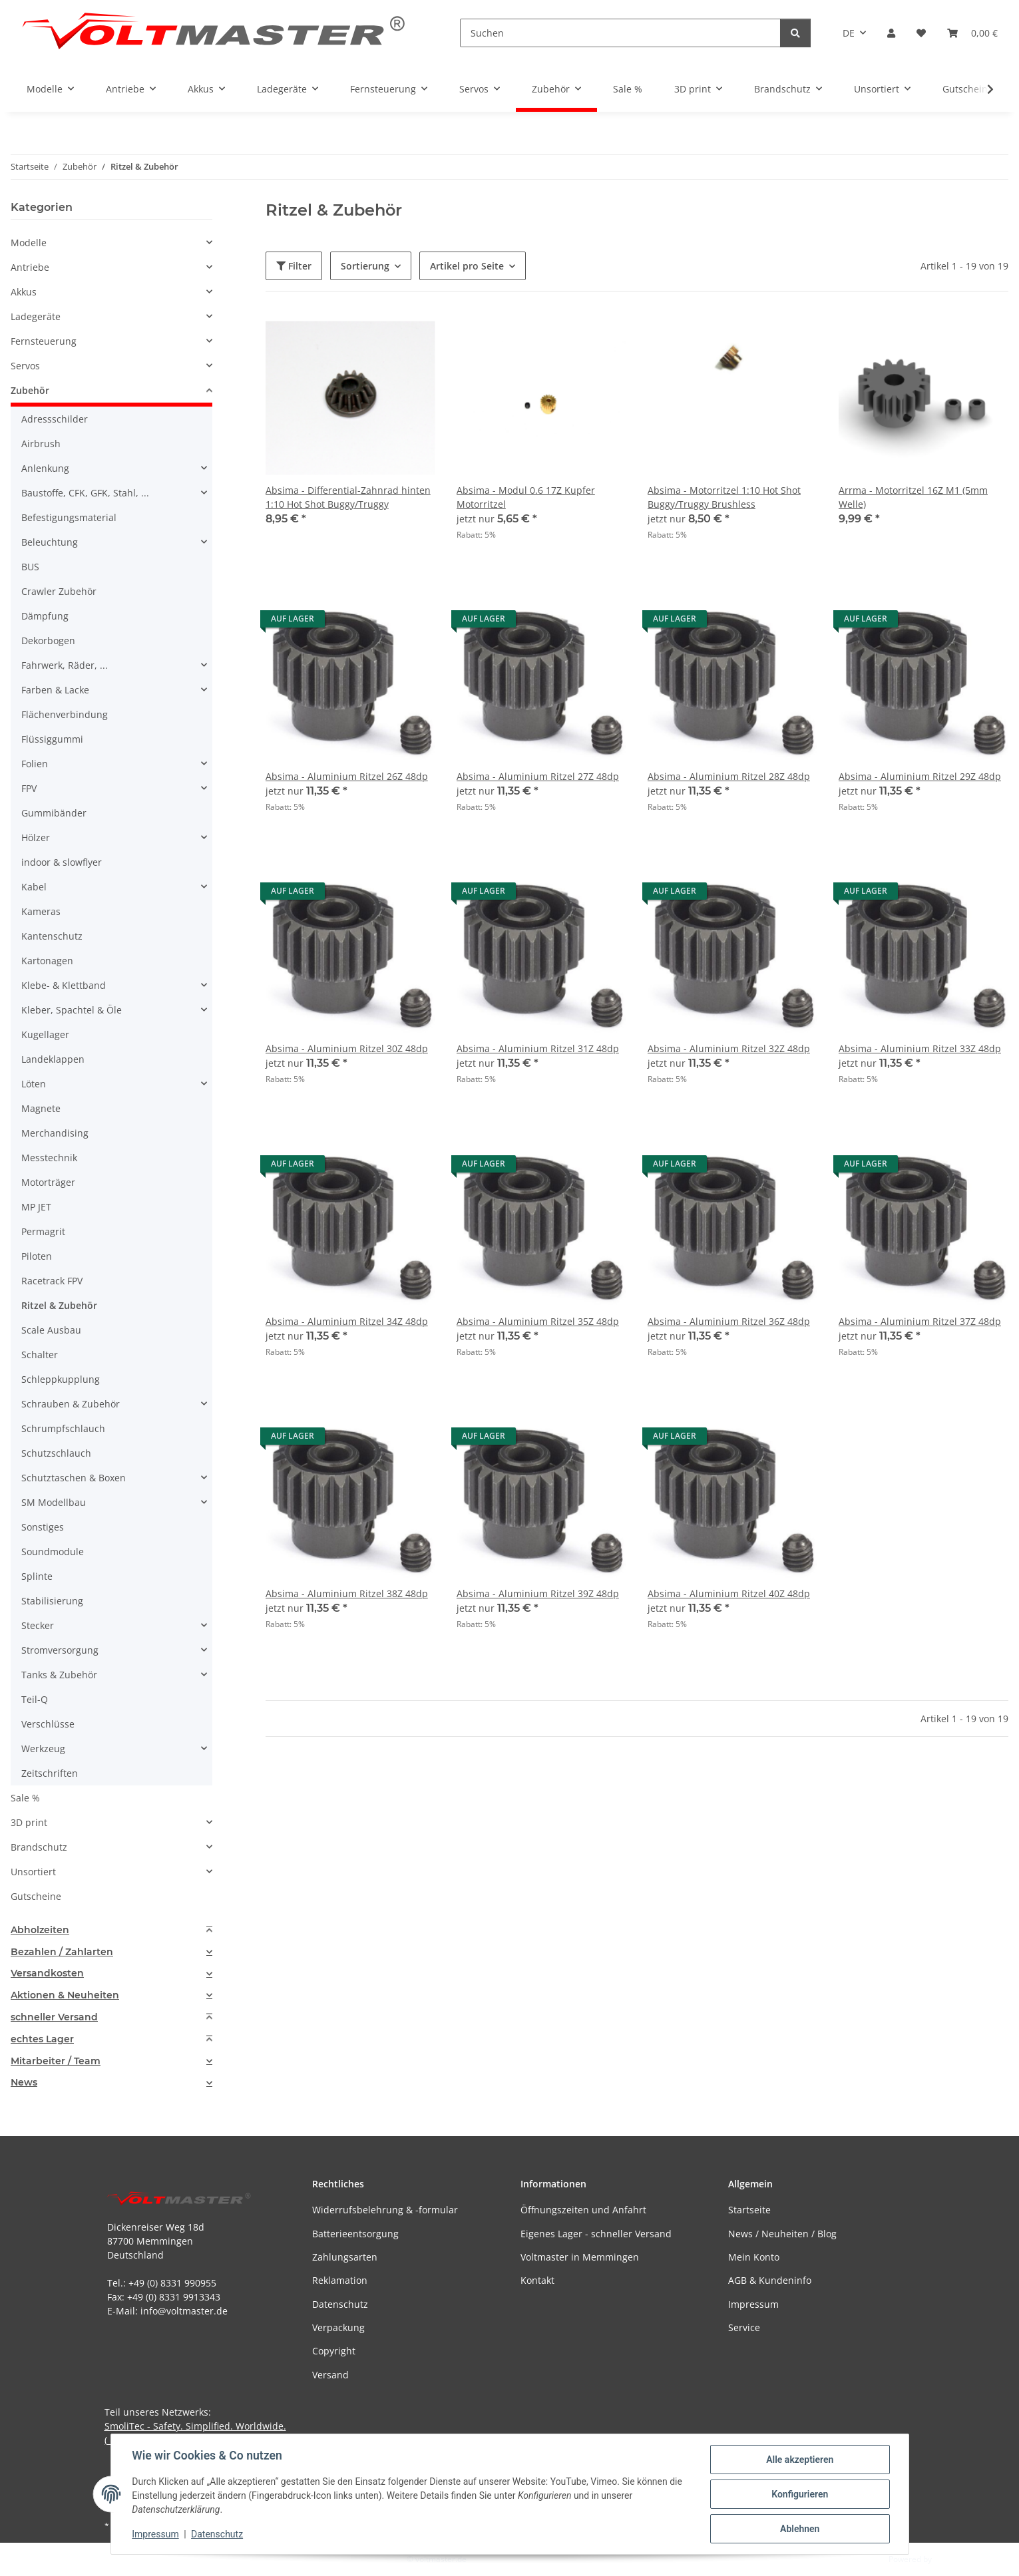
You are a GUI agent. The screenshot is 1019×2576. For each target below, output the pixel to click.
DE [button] (849, 33)
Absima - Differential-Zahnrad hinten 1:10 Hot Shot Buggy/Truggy (348, 497)
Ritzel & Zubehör (59, 1305)
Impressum (155, 2534)
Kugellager (45, 1034)
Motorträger (48, 1182)
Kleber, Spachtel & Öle (71, 1010)
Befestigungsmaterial (68, 517)
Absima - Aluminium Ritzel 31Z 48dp (538, 1048)
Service (744, 2327)
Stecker (37, 1625)
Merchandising (55, 1133)
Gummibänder (54, 813)
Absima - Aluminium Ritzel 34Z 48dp (347, 1321)
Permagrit (43, 1231)
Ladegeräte (36, 316)
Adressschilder (54, 419)
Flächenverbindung (64, 714)
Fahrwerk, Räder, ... (64, 665)
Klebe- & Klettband (63, 985)
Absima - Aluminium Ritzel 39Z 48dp (538, 1593)
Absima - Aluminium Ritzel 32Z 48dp (729, 1048)
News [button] (24, 2082)
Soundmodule (52, 1551)
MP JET (36, 1206)
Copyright (333, 2350)
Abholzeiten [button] (40, 1930)
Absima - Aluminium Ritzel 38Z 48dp (347, 1593)
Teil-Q (34, 1699)
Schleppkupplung (60, 1379)
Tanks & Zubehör (59, 1674)
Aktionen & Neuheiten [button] (65, 1995)
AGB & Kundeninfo (769, 2280)
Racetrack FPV (52, 1280)
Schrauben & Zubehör (70, 1403)
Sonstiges (42, 1527)
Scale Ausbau (51, 1330)
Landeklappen (53, 1059)
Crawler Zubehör (59, 591)
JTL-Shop (950, 2559)
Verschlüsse (48, 1724)
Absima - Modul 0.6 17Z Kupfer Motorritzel (526, 497)
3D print (29, 1822)
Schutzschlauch (56, 1453)
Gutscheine (36, 1896)
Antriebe (30, 267)
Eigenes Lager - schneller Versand (596, 2233)
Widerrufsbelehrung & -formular (385, 2209)
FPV (29, 788)
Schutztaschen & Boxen (73, 1477)
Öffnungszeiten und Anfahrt (583, 2209)
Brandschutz (39, 1847)
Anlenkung (45, 468)
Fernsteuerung (44, 341)
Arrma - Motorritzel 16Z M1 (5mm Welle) (913, 497)
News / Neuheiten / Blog (782, 2233)
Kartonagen (47, 960)
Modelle (29, 242)
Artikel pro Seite (467, 266)
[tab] (111, 1930)
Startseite (749, 2209)
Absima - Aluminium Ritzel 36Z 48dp (729, 1321)
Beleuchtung (49, 542)
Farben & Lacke (55, 689)
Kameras (41, 911)
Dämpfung (45, 616)
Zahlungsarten (344, 2257)
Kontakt (537, 2280)
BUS (30, 566)
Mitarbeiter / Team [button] (56, 2061)
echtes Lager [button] (42, 2039)
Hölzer (35, 837)
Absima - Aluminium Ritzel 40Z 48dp (729, 1593)
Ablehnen (799, 2528)
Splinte (37, 1576)
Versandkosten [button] (47, 1973)
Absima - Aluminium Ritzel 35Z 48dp (538, 1321)
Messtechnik (49, 1157)
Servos (25, 365)
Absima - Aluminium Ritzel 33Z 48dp (920, 1048)
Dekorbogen (48, 640)
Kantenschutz (52, 936)
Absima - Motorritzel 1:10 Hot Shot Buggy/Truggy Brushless (724, 497)
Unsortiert (33, 1871)
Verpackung (338, 2327)
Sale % (25, 1797)
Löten (33, 1083)
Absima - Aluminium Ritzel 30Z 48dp (347, 1048)
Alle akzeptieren (799, 2459)
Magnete (41, 1108)
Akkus (24, 291)
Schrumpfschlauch (63, 1428)
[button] (891, 33)
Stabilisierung (52, 1600)
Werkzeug (43, 1748)
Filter (293, 266)
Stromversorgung (60, 1650)
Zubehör (30, 390)
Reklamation (339, 2280)
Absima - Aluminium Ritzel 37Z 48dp (920, 1321)
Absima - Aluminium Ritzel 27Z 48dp (538, 776)
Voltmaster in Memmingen (579, 2257)
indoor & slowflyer (61, 862)
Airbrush (41, 443)
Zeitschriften (49, 1773)
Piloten (36, 1256)
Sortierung (365, 266)
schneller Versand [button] (54, 2017)
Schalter (39, 1354)
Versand (330, 2374)
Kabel (34, 886)
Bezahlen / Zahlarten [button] (62, 1952)
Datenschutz (217, 2534)
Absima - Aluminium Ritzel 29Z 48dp (920, 776)
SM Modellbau (53, 1502)
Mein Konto (753, 2257)
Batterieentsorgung (355, 2233)
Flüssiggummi (52, 739)
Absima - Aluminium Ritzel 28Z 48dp (729, 776)
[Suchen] (620, 33)
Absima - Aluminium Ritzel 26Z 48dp (347, 776)
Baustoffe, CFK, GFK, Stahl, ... (85, 492)
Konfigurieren (799, 2494)
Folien (34, 763)
